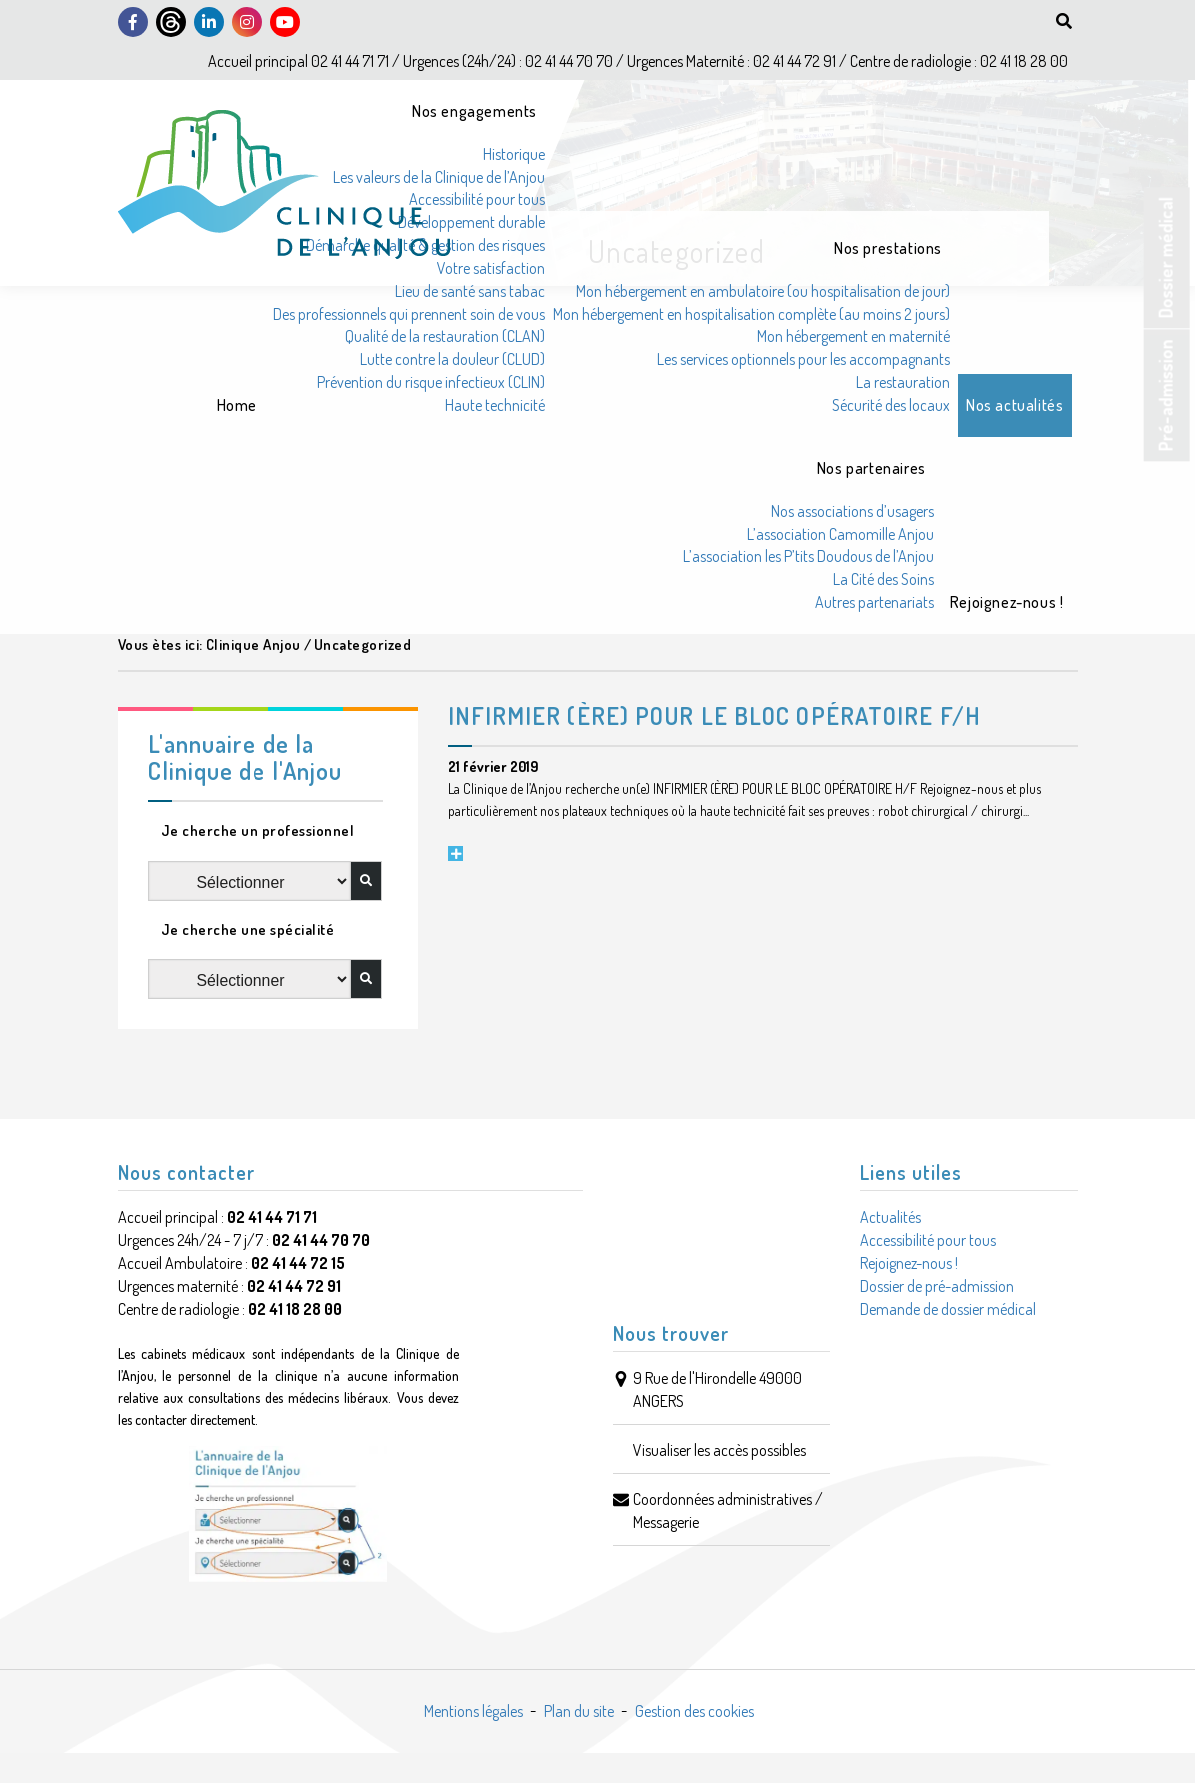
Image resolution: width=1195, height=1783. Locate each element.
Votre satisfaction (491, 268)
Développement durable (471, 222)
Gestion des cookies (694, 1711)
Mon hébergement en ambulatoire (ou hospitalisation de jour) (763, 291)
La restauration (903, 382)
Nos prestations (888, 248)
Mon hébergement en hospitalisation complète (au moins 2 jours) (751, 314)
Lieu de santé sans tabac (470, 291)
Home (237, 405)
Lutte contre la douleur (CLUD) (452, 359)
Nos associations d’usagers (852, 511)
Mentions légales (473, 1711)
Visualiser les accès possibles (719, 1450)
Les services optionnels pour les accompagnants (803, 359)
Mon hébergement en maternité (853, 336)
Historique (514, 154)
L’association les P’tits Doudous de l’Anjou (808, 556)
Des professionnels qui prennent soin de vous (409, 314)
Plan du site (579, 1711)
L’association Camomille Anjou (840, 534)
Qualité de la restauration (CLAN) (445, 336)
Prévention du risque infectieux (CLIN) (431, 382)
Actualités (890, 1217)
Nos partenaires (871, 468)
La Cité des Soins (883, 579)
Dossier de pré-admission (937, 1286)
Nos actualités (1014, 405)
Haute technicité (495, 405)
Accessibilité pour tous (477, 199)
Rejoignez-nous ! (1007, 602)
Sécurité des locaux (891, 405)
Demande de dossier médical (948, 1309)
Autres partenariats (874, 602)
